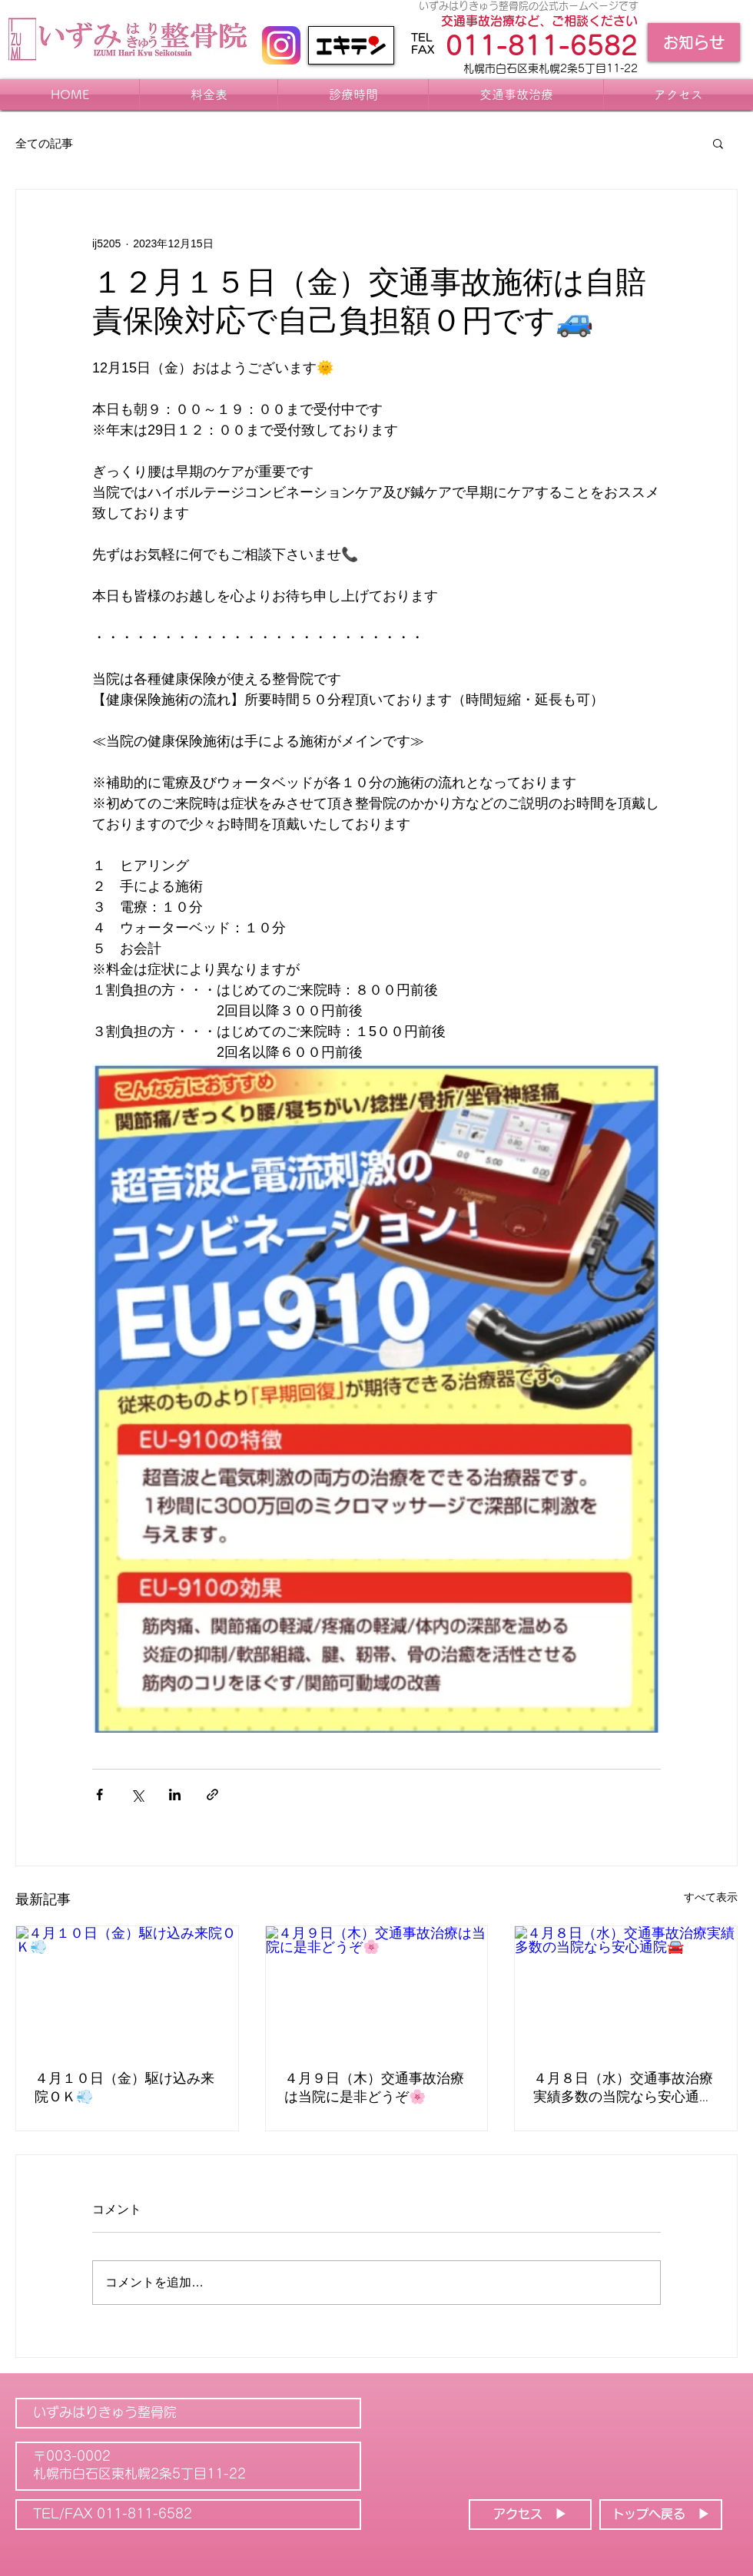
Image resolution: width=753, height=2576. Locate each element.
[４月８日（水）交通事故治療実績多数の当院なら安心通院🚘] (626, 1988)
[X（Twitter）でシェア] (137, 1794)
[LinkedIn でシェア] (175, 1794)
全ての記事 (44, 143)
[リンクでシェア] (212, 1794)
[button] (718, 143)
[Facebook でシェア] (99, 1794)
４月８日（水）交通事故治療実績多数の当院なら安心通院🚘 (623, 2088)
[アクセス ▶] (530, 2514)
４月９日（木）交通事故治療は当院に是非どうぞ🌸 (374, 2088)
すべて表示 (711, 1897)
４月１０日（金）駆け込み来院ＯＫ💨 (124, 2088)
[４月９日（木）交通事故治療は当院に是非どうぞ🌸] (377, 1988)
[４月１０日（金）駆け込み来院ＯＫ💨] (127, 1988)
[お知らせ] (694, 42)
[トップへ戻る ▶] (660, 2514)
